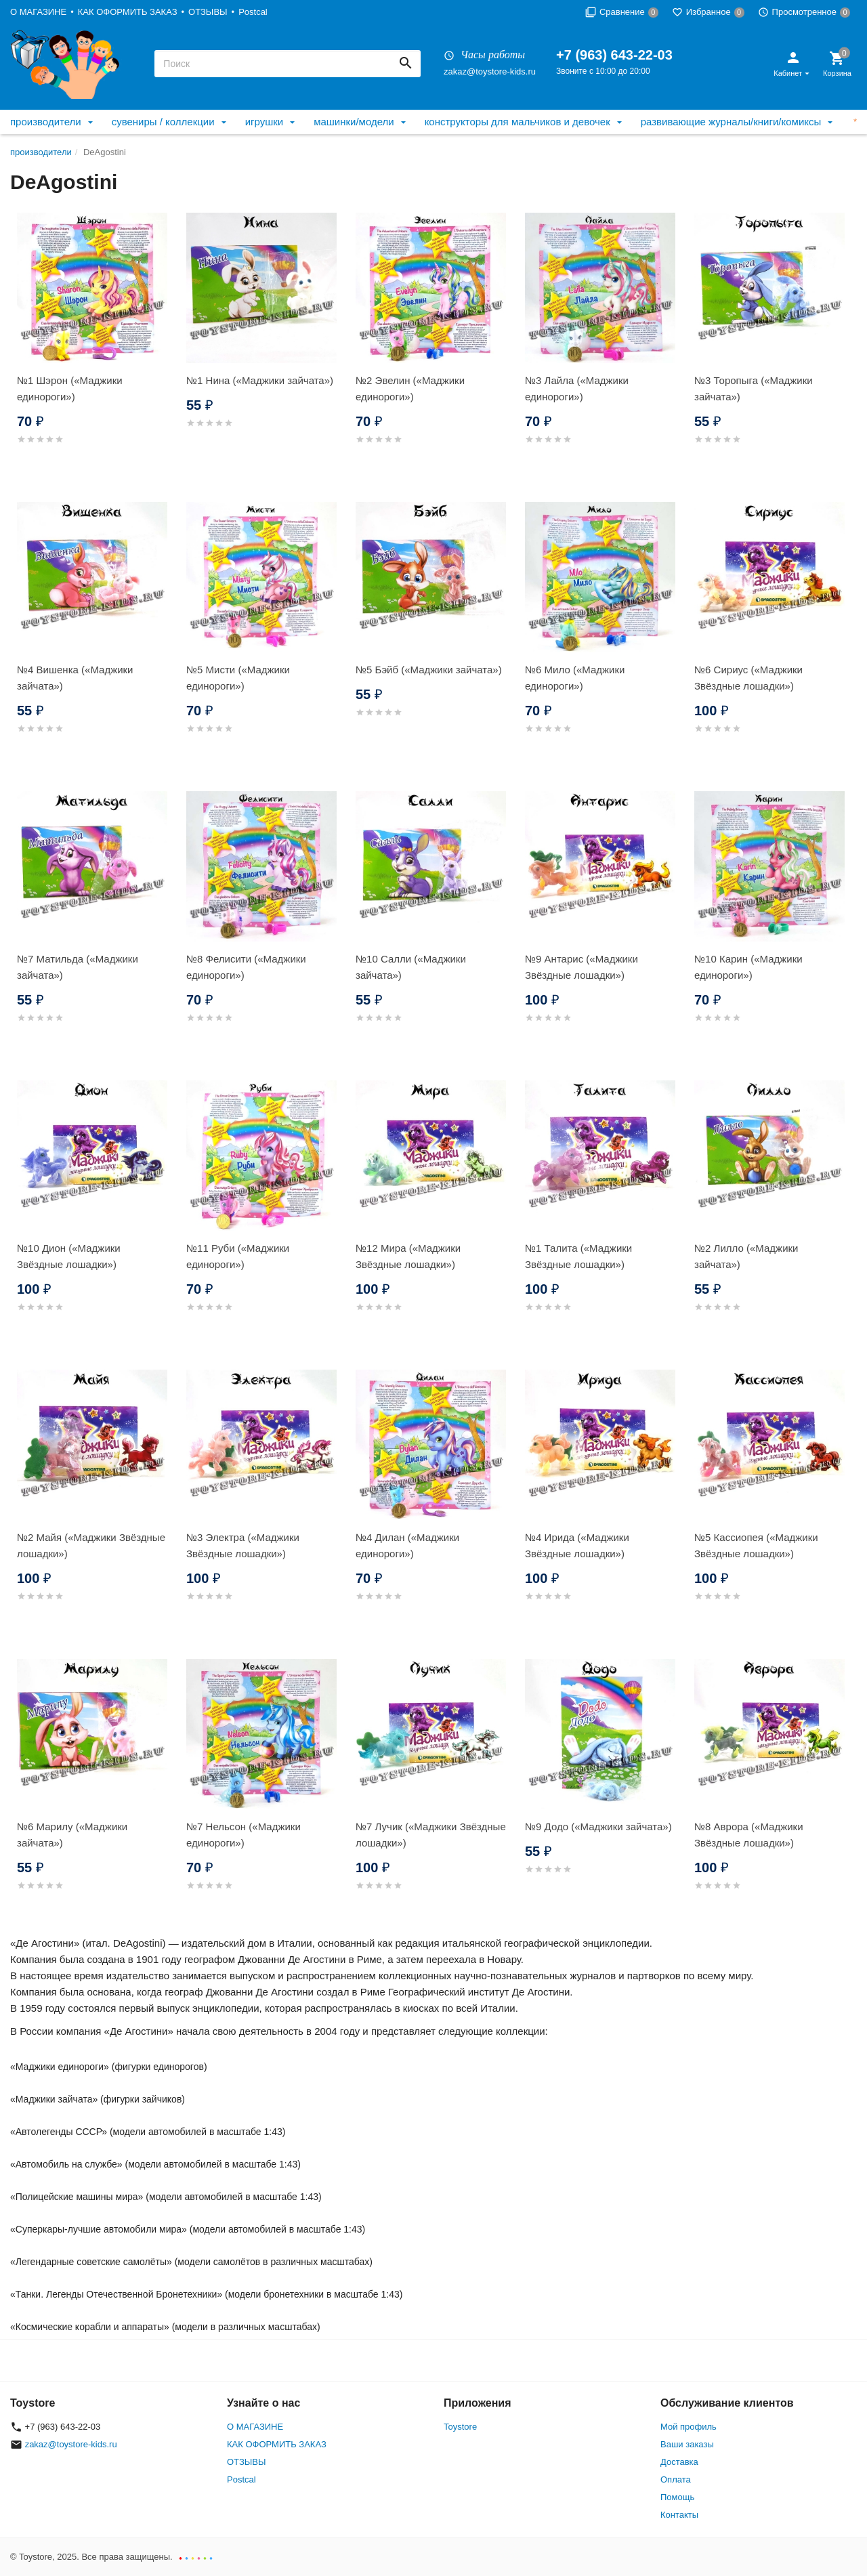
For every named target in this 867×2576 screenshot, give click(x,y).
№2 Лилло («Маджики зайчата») (746, 1256)
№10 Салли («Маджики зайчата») (411, 967)
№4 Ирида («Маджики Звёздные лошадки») (577, 1545)
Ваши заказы (687, 2444)
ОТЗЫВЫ (207, 12)
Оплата (675, 2479)
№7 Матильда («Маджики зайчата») (77, 967)
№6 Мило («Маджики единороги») (575, 678)
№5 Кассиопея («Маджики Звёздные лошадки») (756, 1545)
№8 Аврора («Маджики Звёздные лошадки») (748, 1835)
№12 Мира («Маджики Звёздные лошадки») (408, 1256)
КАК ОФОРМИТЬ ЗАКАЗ (127, 12)
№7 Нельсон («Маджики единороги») (243, 1835)
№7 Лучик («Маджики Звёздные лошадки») (431, 1835)
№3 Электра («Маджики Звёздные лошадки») (242, 1545)
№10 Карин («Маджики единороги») (748, 967)
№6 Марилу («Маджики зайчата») (72, 1835)
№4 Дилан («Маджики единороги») (407, 1545)
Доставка (679, 2462)
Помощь (677, 2497)
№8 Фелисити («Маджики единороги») (246, 967)
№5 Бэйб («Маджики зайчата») (429, 669)
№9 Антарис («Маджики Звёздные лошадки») (581, 967)
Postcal (253, 12)
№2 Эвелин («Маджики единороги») (410, 388)
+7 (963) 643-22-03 (614, 54)
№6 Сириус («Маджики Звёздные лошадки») (748, 678)
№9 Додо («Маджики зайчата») (598, 1826)
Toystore (460, 2427)
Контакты (679, 2515)
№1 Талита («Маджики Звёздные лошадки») (578, 1256)
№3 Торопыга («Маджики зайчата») (753, 388)
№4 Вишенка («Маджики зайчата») (75, 678)
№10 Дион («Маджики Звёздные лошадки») (69, 1256)
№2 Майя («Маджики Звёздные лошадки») (91, 1545)
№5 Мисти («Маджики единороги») (238, 678)
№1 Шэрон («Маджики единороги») (70, 388)
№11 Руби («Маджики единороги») (237, 1256)
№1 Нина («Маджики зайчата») (259, 380)
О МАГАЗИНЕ (38, 12)
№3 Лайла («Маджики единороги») (577, 388)
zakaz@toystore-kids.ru (490, 71)
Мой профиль (688, 2427)
